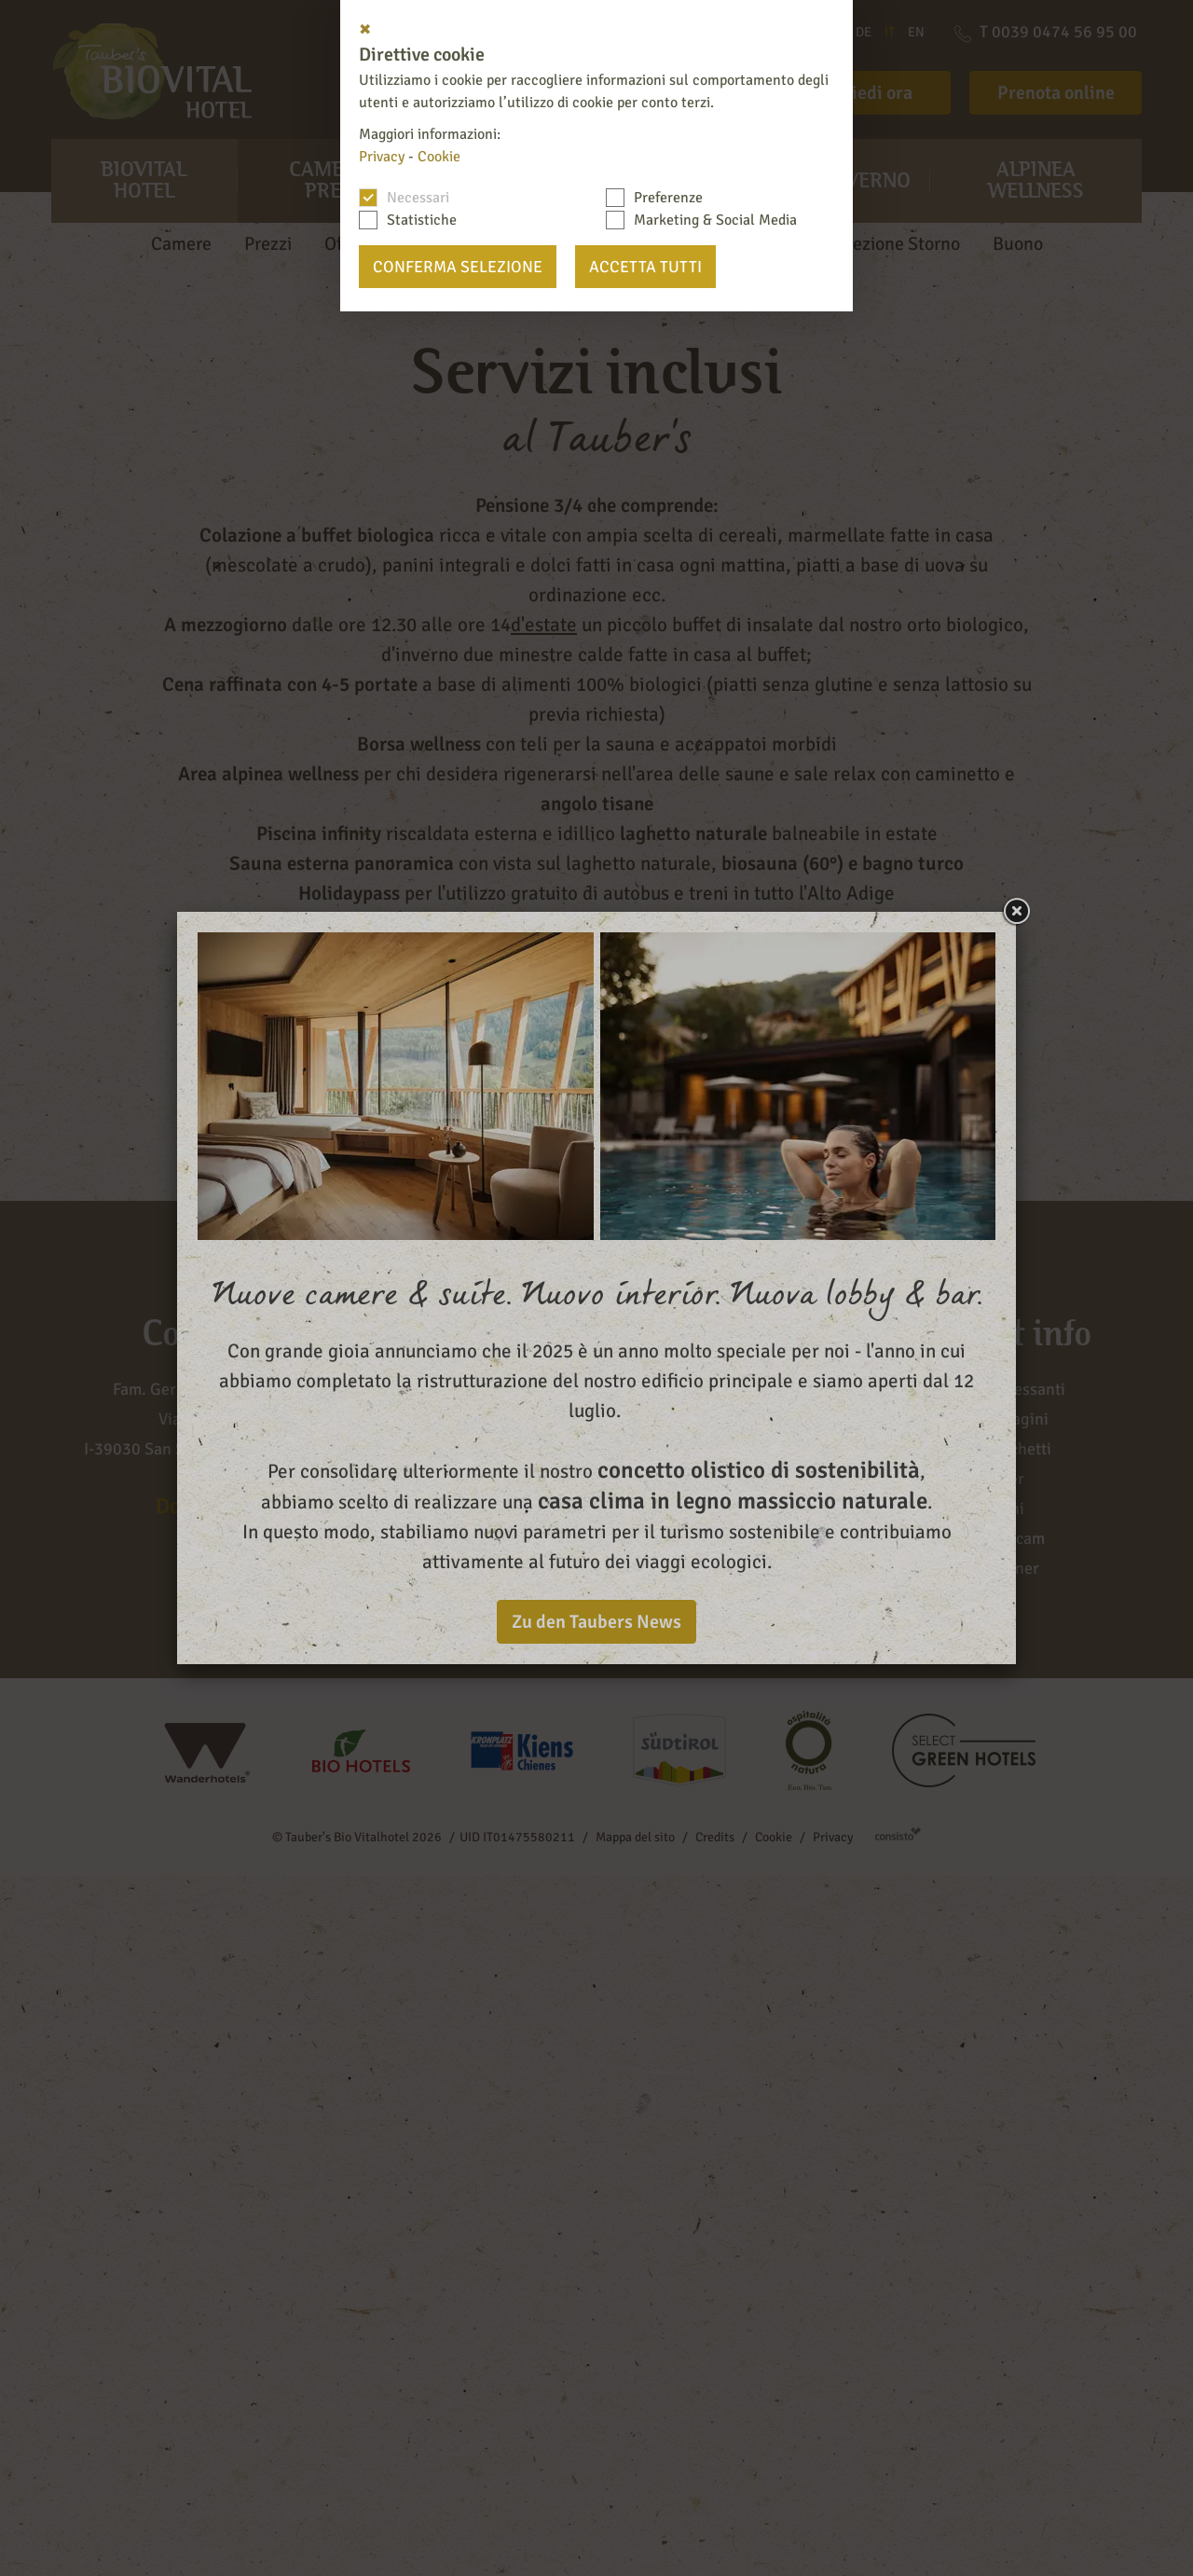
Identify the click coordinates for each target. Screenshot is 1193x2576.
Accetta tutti (645, 266)
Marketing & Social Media (715, 220)
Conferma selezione (457, 266)
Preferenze (668, 197)
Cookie (439, 156)
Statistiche (422, 220)
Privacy (382, 156)
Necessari (418, 197)
